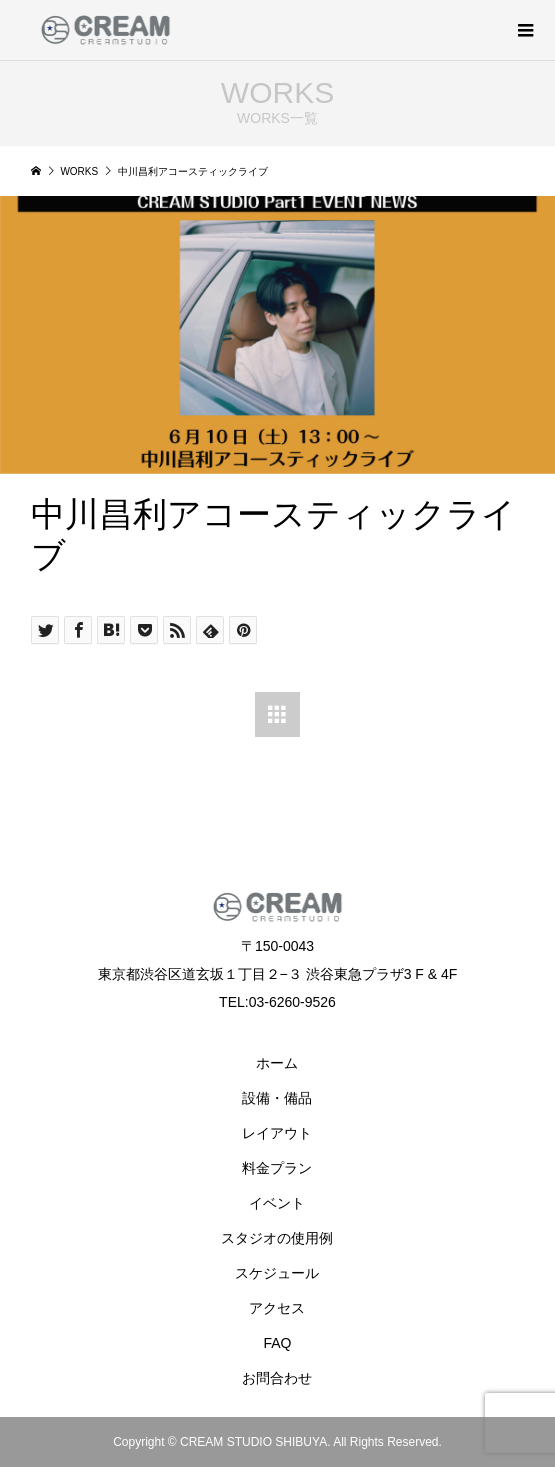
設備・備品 (277, 1098)
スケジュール (277, 1273)
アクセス (277, 1308)
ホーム (277, 1063)
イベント (277, 1203)
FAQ (277, 1343)
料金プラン (277, 1168)
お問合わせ (277, 1378)
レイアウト (277, 1133)
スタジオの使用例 (277, 1238)
